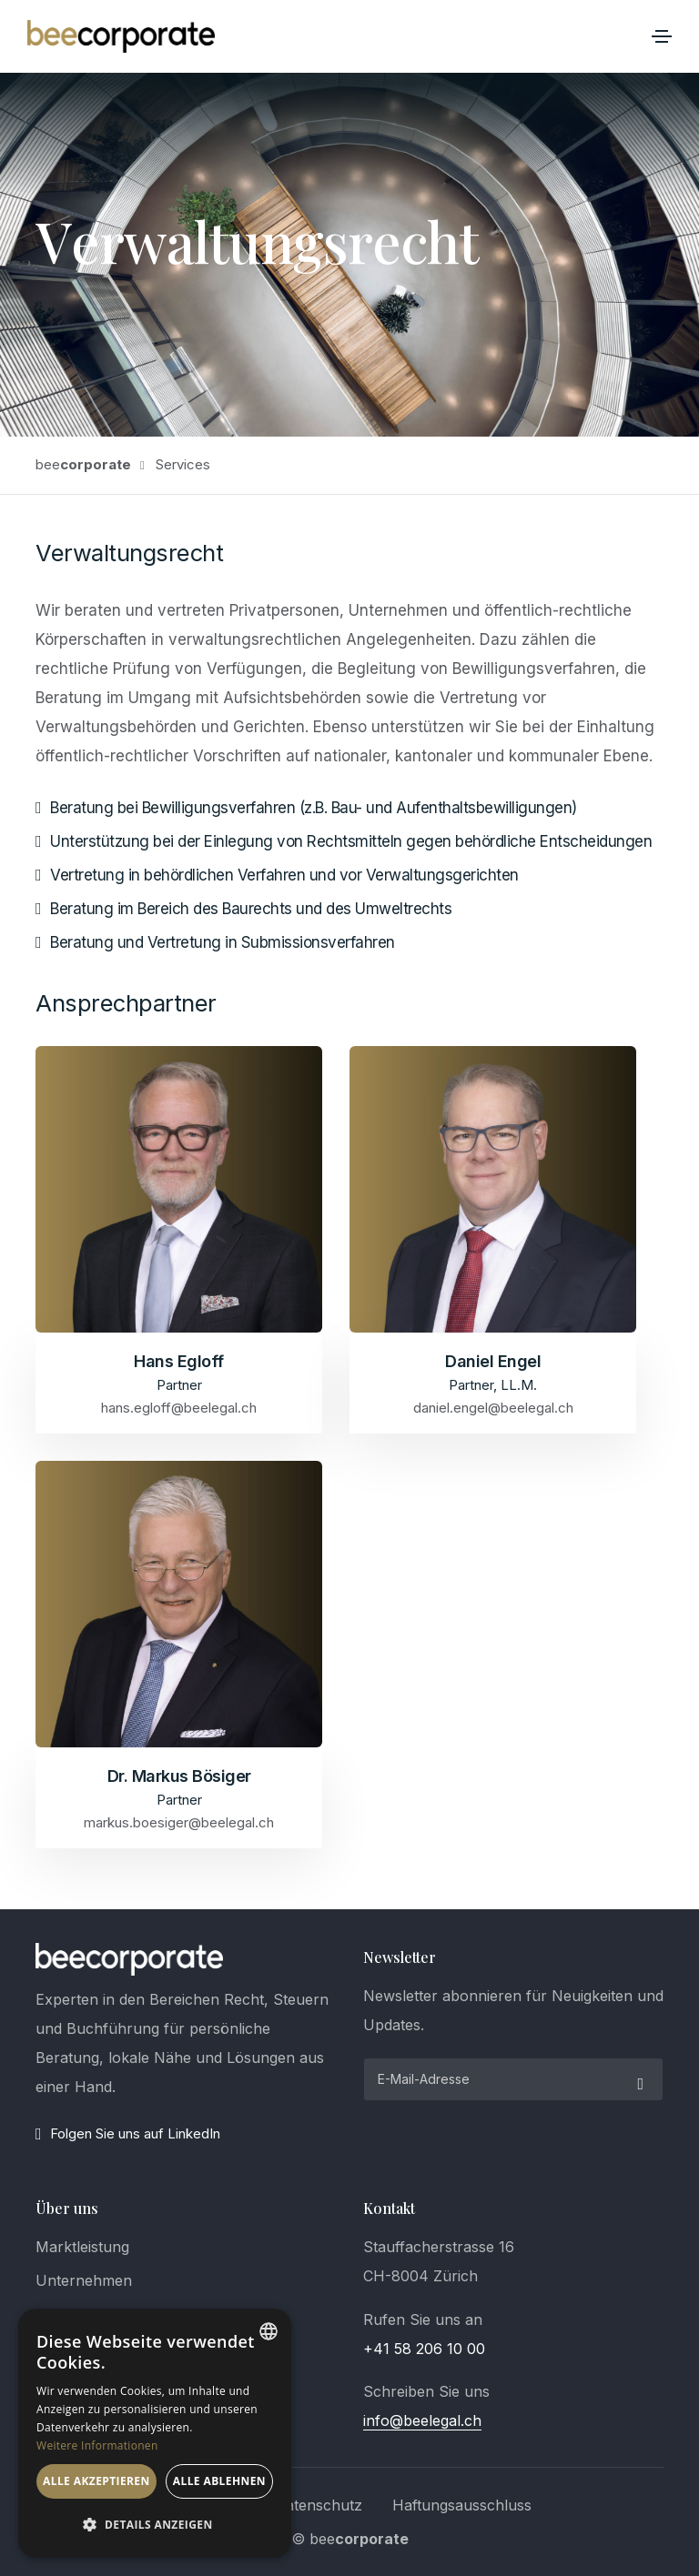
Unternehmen (83, 2280)
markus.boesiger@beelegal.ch (179, 1821)
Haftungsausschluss (462, 2505)
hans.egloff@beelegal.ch (179, 1407)
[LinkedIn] (185, 2133)
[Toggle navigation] (662, 36)
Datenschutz (318, 2505)
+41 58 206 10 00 (424, 2349)
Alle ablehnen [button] (219, 2481)
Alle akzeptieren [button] (96, 2481)
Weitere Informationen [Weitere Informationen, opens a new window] (97, 2445)
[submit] (638, 2079)
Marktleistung (82, 2247)
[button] (154, 2525)
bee (83, 464)
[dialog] (154, 2433)
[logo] (129, 1959)
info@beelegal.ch (422, 2420)
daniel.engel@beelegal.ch (493, 1407)
